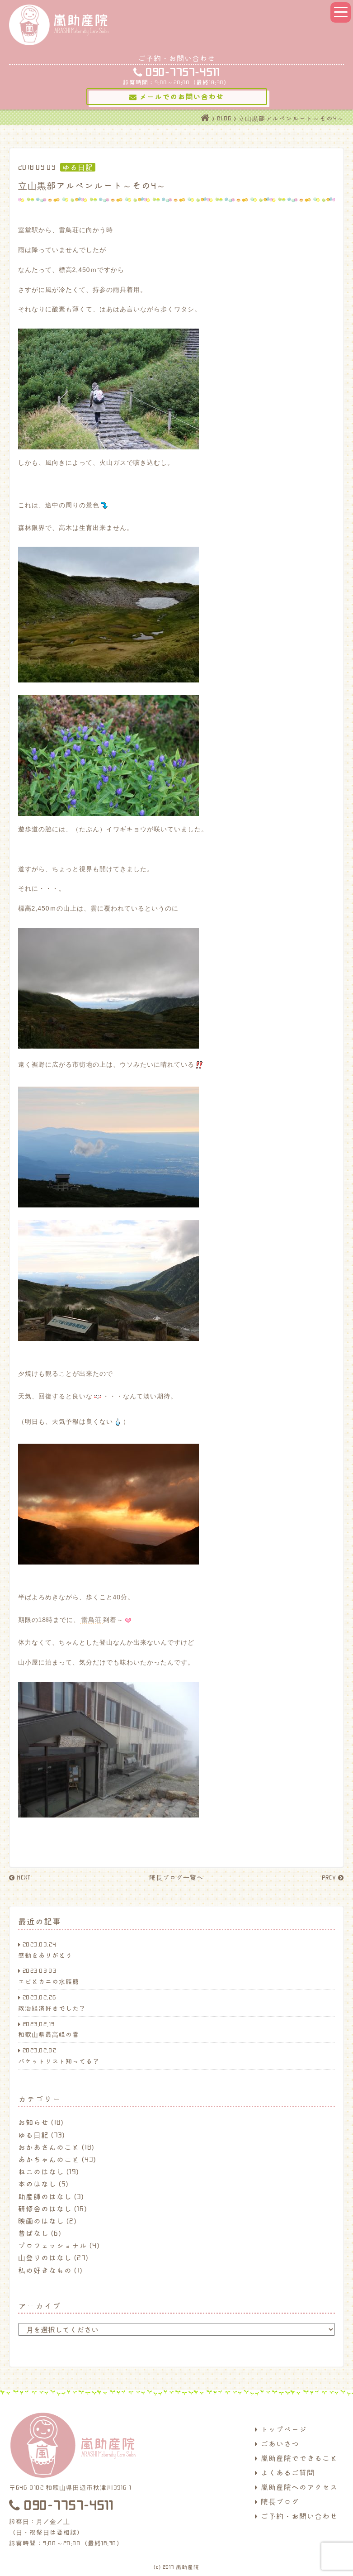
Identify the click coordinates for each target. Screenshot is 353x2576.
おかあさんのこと (49, 2147)
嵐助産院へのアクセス (296, 2487)
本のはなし (37, 2184)
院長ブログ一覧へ (176, 1877)
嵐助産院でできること (296, 2458)
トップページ (280, 2429)
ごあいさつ (277, 2443)
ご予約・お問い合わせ (296, 2516)
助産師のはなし (45, 2196)
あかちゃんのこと (49, 2159)
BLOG (224, 118)
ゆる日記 (33, 2135)
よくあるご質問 (284, 2472)
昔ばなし (33, 2233)
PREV (333, 1877)
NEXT (20, 1877)
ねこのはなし (41, 2171)
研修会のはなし (45, 2208)
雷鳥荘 (91, 1619)
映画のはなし (41, 2221)
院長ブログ (277, 2501)
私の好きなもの (45, 2270)
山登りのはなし (45, 2257)
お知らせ (33, 2122)
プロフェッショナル (52, 2245)
